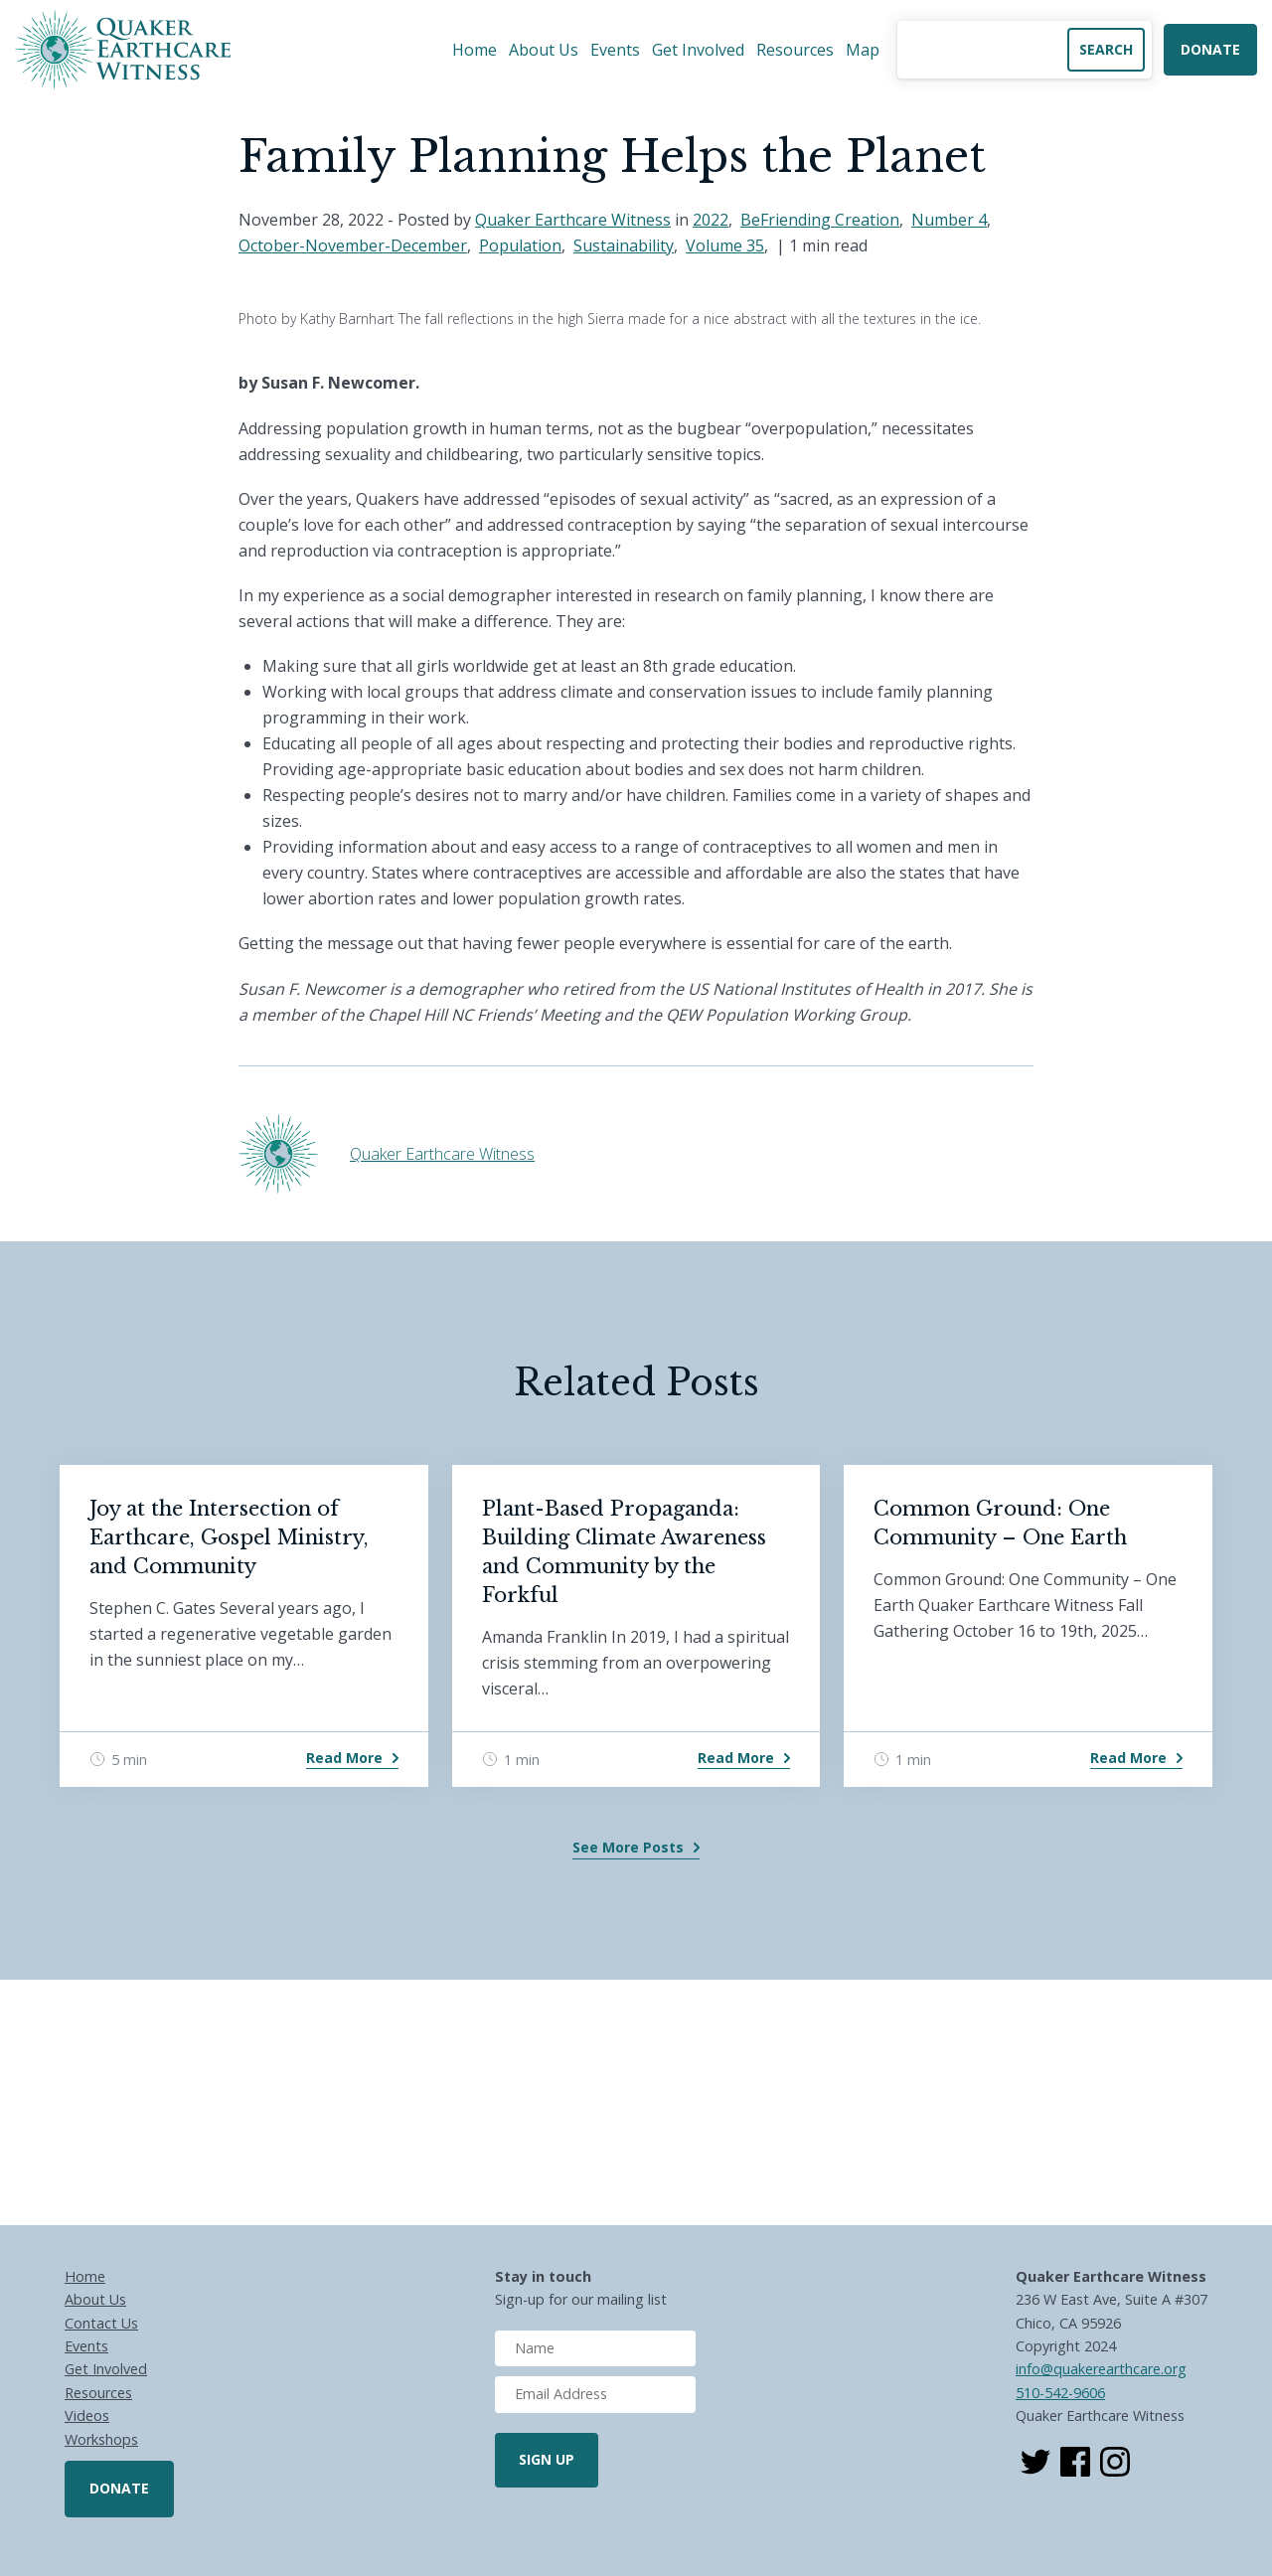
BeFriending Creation (819, 220)
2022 (710, 220)
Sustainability (623, 245)
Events (615, 50)
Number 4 (949, 220)
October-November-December (352, 245)
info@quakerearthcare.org (1101, 2368)
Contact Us (101, 2323)
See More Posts (628, 1847)
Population (520, 245)
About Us (543, 50)
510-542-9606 (1060, 2392)
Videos (87, 2415)
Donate (1210, 49)
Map (862, 50)
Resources (795, 50)
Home (474, 50)
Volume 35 (725, 245)
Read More (344, 1757)
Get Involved (698, 50)
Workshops (101, 2439)
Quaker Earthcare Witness (573, 220)
